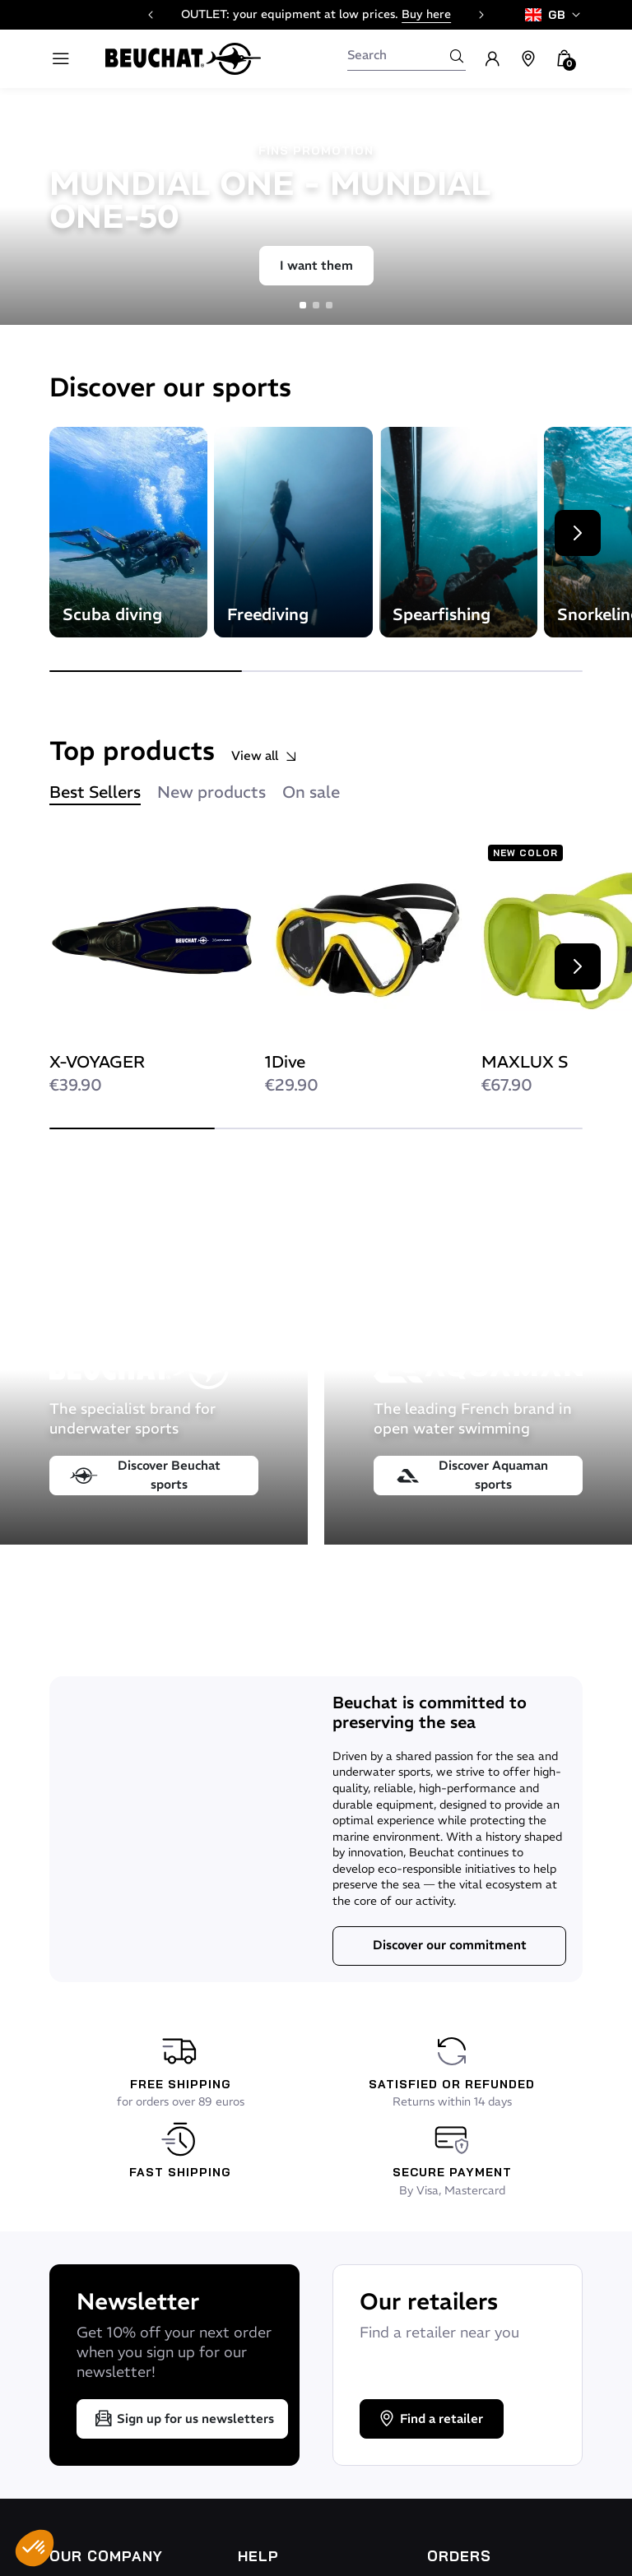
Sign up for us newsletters (184, 2419)
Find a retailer (430, 2419)
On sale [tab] (311, 791)
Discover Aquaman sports (471, 1474)
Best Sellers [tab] (95, 791)
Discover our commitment (450, 1945)
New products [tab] (211, 791)
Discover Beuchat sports (145, 1474)
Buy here (426, 14)
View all (265, 756)
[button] (34, 2548)
